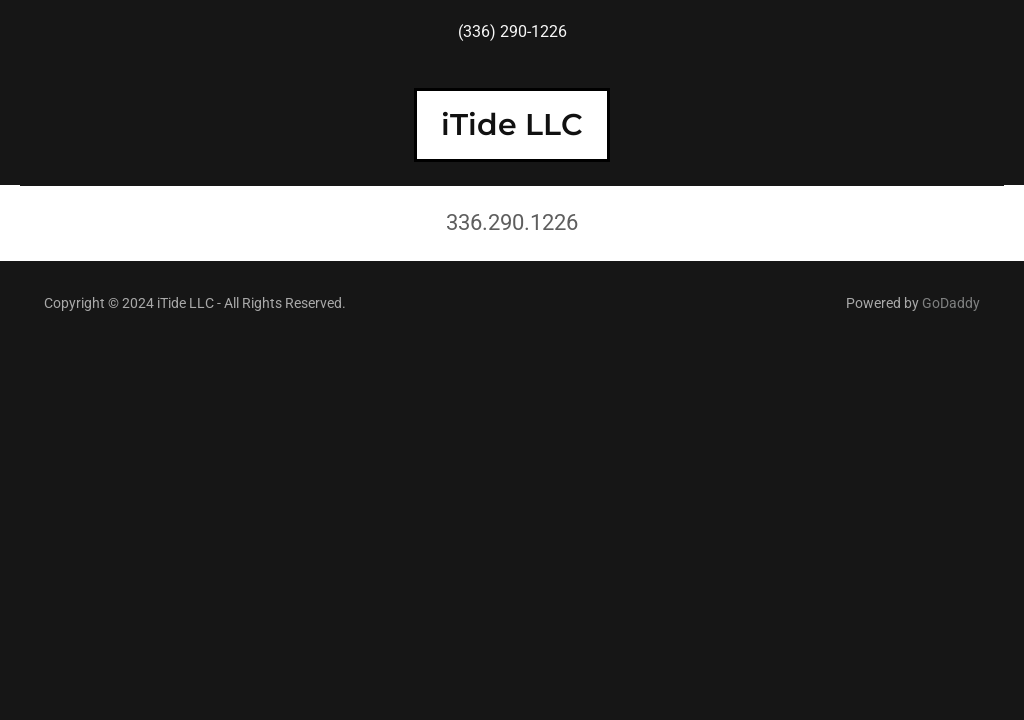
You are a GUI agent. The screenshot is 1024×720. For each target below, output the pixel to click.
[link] (512, 129)
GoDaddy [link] (951, 303)
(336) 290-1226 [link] (512, 31)
